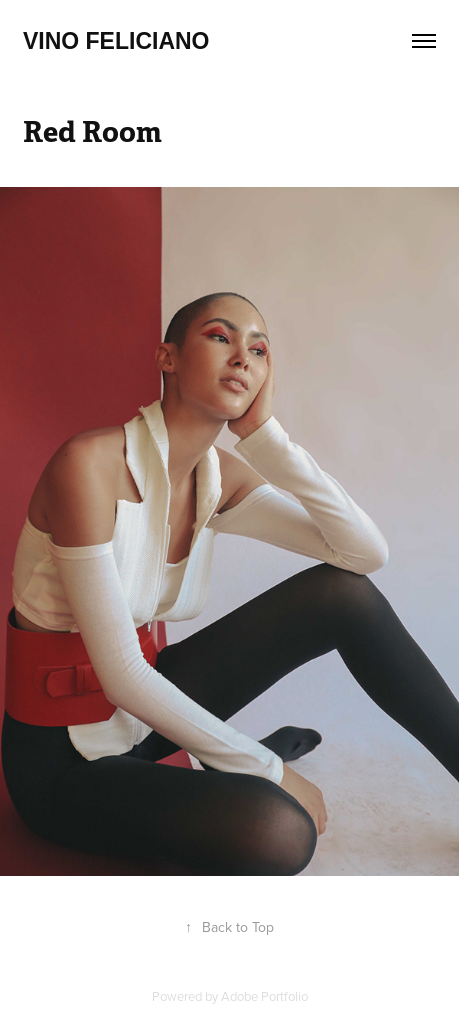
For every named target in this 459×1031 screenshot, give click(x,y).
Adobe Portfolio (264, 996)
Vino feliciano (116, 41)
